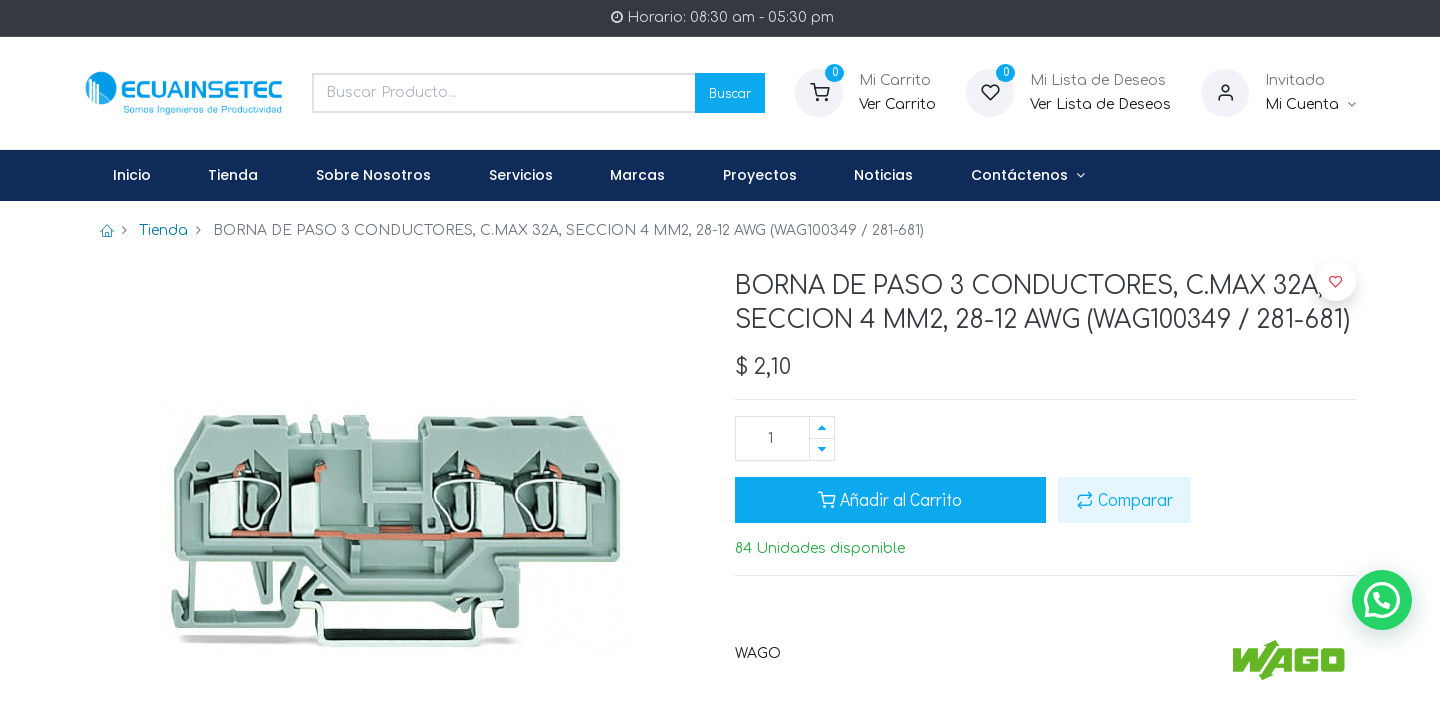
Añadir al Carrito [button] (890, 499)
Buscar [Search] (730, 92)
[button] (1336, 281)
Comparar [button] (1124, 499)
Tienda (163, 230)
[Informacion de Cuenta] (1310, 105)
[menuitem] (132, 176)
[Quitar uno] (822, 449)
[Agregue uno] (822, 427)
